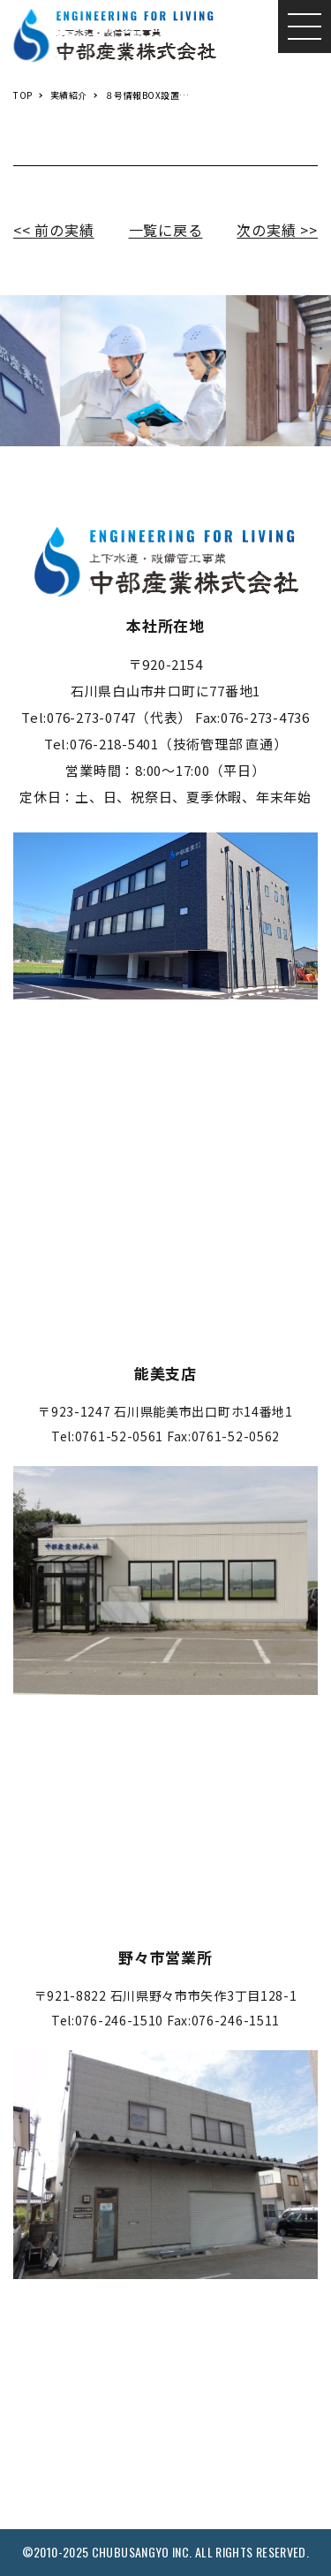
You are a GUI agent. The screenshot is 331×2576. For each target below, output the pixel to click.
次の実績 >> (277, 229)
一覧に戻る (166, 229)
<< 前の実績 (53, 229)
